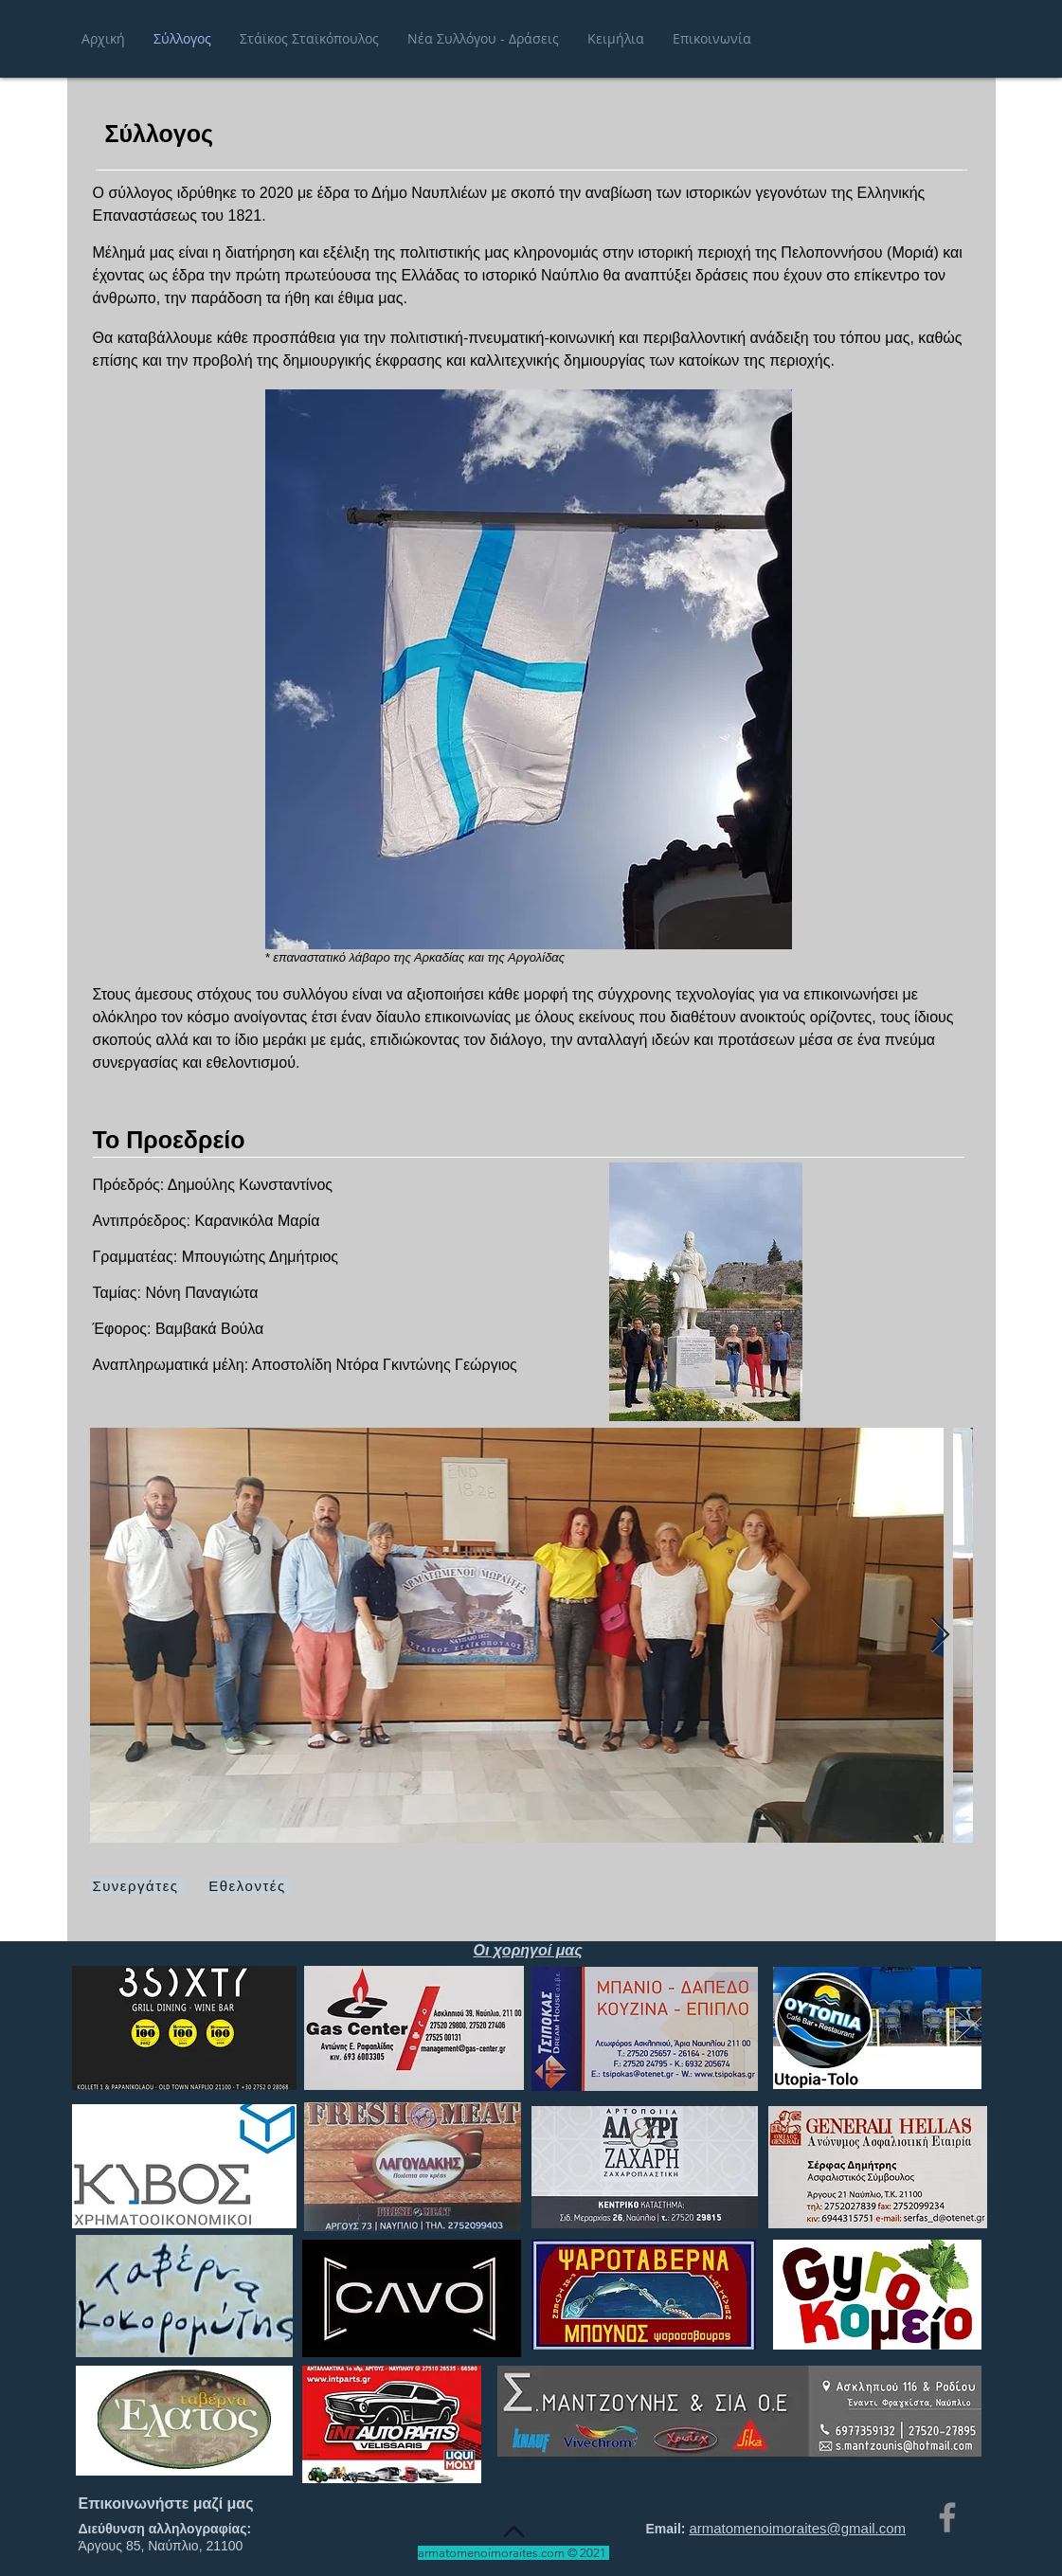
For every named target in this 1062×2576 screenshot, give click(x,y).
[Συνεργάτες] (138, 1886)
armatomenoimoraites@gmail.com (797, 2528)
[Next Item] (940, 1635)
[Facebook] (947, 2517)
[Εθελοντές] (249, 1886)
